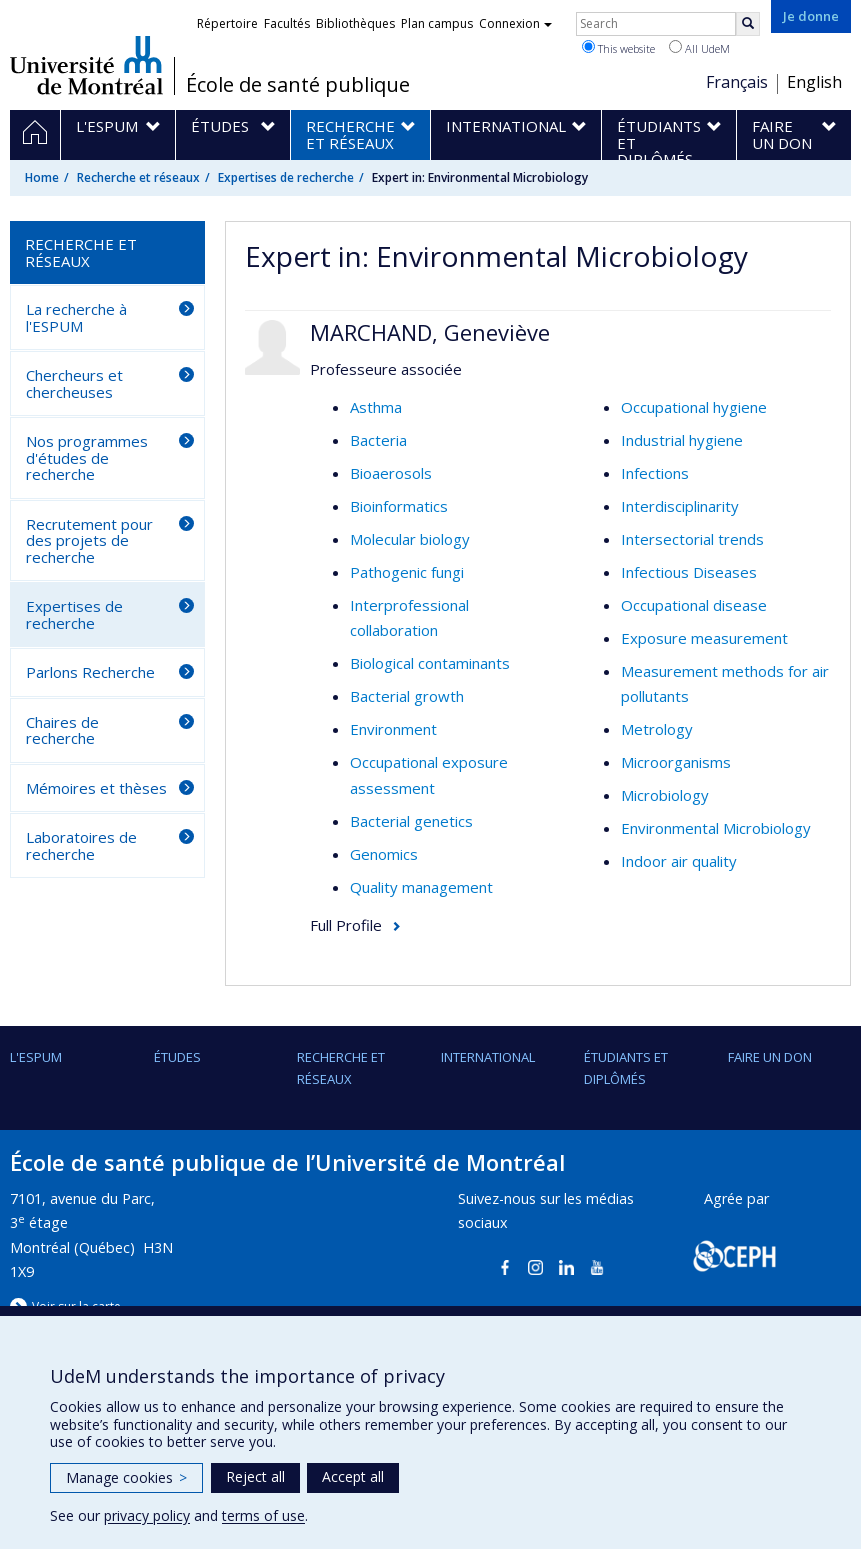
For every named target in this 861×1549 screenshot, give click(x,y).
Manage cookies (126, 1477)
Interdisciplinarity (680, 506)
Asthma (376, 407)
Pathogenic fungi (407, 572)
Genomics (384, 854)
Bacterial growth (407, 696)
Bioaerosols (391, 473)
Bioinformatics (399, 506)
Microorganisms (676, 762)
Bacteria (378, 440)
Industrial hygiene (682, 440)
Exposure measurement (704, 638)
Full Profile (346, 925)
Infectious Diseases (689, 572)
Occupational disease (694, 605)
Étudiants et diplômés (626, 1068)
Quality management (421, 887)
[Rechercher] (748, 24)
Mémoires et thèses (96, 788)
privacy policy (147, 1515)
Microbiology (665, 795)
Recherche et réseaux (138, 177)
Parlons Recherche (90, 672)
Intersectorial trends (692, 539)
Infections (655, 473)
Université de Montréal (86, 65)
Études (177, 1057)
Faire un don (770, 1057)
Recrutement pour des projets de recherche (89, 540)
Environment (393, 729)
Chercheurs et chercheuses (74, 383)
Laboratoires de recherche (81, 845)
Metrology (657, 729)
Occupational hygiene (694, 407)
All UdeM (699, 48)
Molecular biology (410, 539)
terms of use (263, 1515)
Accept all (353, 1476)
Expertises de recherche (286, 177)
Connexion (515, 23)
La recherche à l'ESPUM (76, 317)
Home (42, 177)
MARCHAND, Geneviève (430, 332)
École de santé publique (298, 85)
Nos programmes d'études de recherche (87, 457)
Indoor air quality (679, 861)
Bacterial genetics (411, 821)
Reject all (255, 1476)
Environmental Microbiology (716, 828)
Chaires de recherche (62, 730)
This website (618, 48)
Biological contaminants (430, 663)
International (488, 1057)
